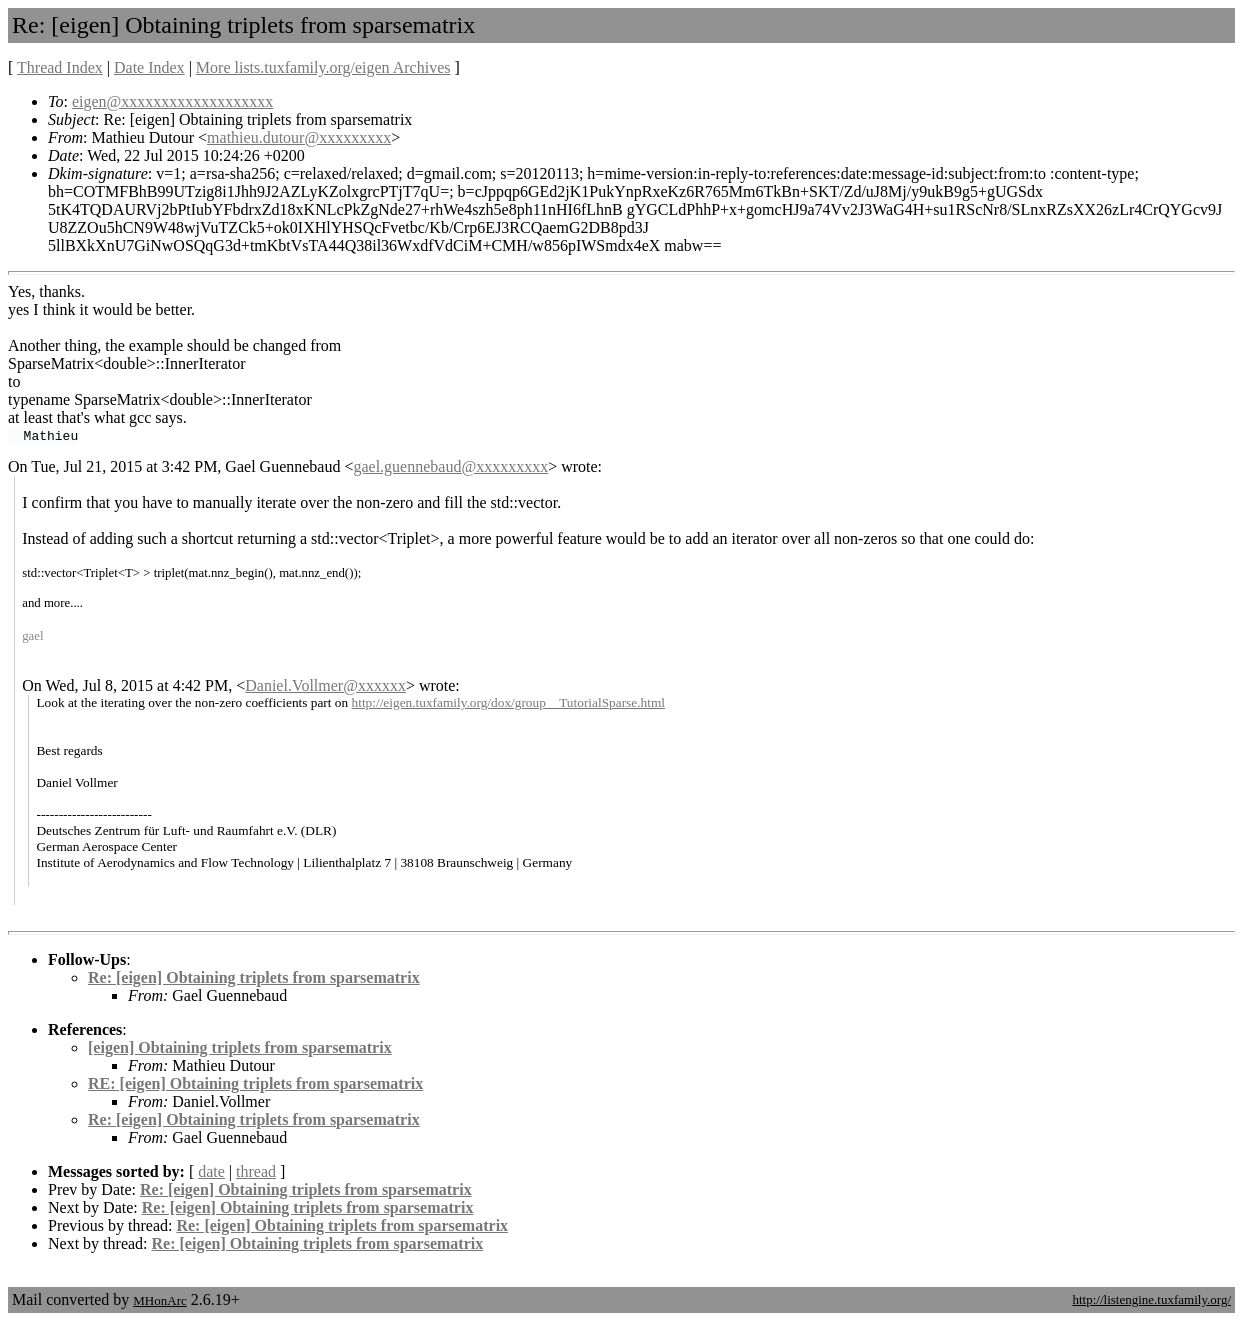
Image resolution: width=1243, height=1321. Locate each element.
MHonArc (159, 1300)
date (211, 1171)
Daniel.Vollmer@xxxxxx (325, 685)
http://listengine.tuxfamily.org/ (1151, 1299)
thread (256, 1171)
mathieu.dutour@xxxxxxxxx (299, 137)
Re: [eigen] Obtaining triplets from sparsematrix (254, 977)
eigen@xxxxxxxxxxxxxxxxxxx (172, 101)
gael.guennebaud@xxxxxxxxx (450, 466)
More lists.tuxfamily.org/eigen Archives (323, 67)
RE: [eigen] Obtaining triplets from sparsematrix (255, 1083)
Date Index (149, 67)
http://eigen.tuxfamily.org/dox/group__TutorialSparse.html (508, 702)
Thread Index (60, 67)
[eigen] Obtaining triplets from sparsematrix (240, 1047)
